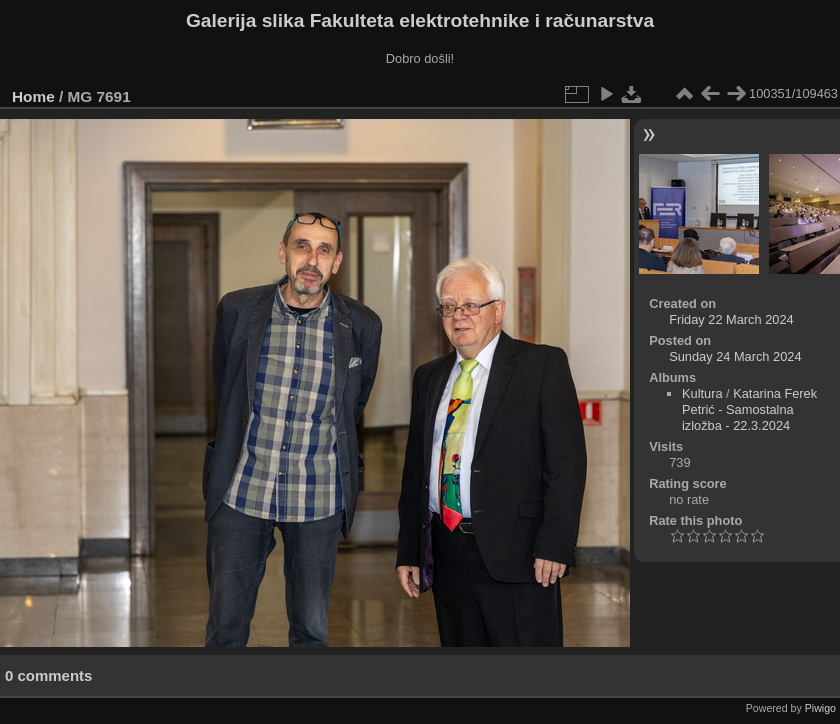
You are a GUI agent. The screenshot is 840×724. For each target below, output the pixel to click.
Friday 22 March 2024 (731, 319)
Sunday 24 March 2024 (735, 356)
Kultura (702, 393)
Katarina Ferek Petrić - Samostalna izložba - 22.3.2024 (749, 409)
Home (33, 96)
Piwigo (820, 708)
